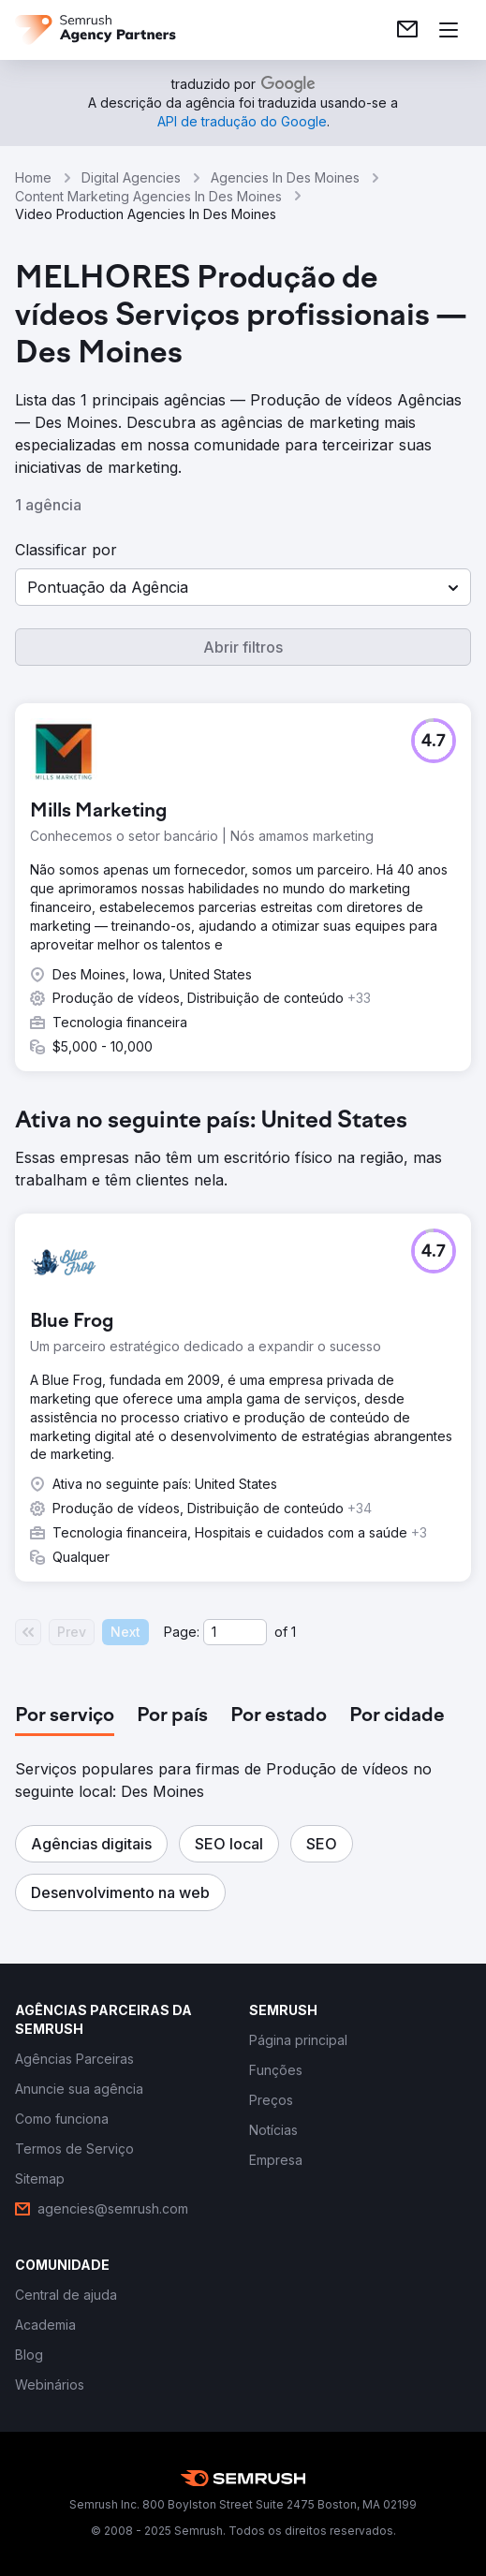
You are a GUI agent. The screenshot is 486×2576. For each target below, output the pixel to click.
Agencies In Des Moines (285, 177)
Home (33, 177)
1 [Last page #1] (293, 1632)
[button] (243, 587)
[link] (407, 30)
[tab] (64, 1716)
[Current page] (235, 1632)
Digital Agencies (131, 177)
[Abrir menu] (448, 30)
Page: (181, 1632)
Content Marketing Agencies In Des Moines (148, 196)
